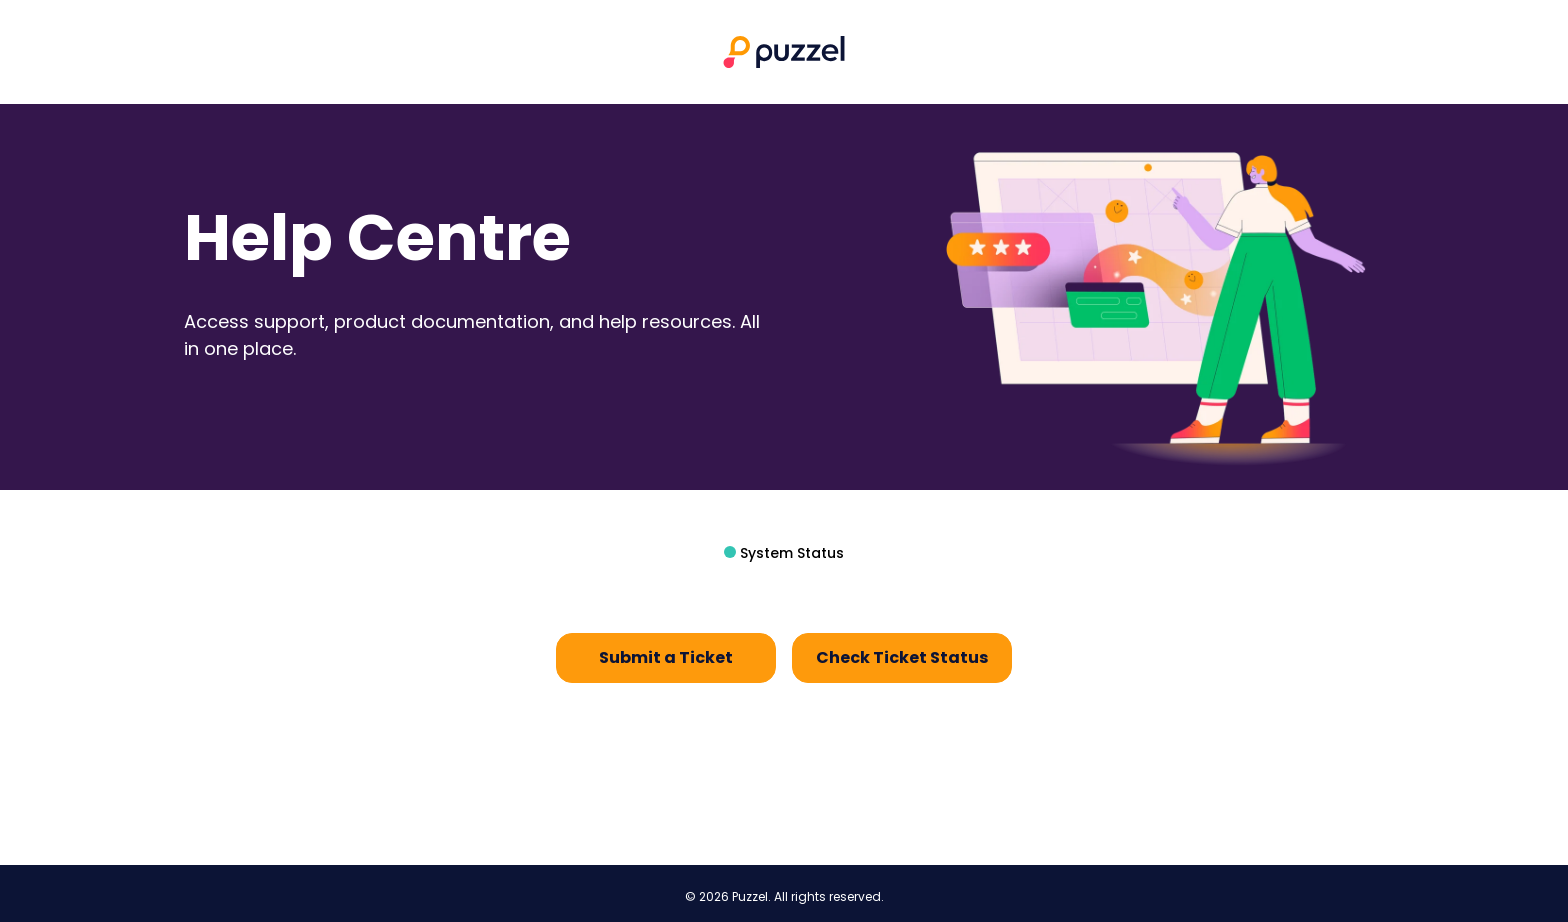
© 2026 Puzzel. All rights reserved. (784, 897)
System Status (790, 553)
